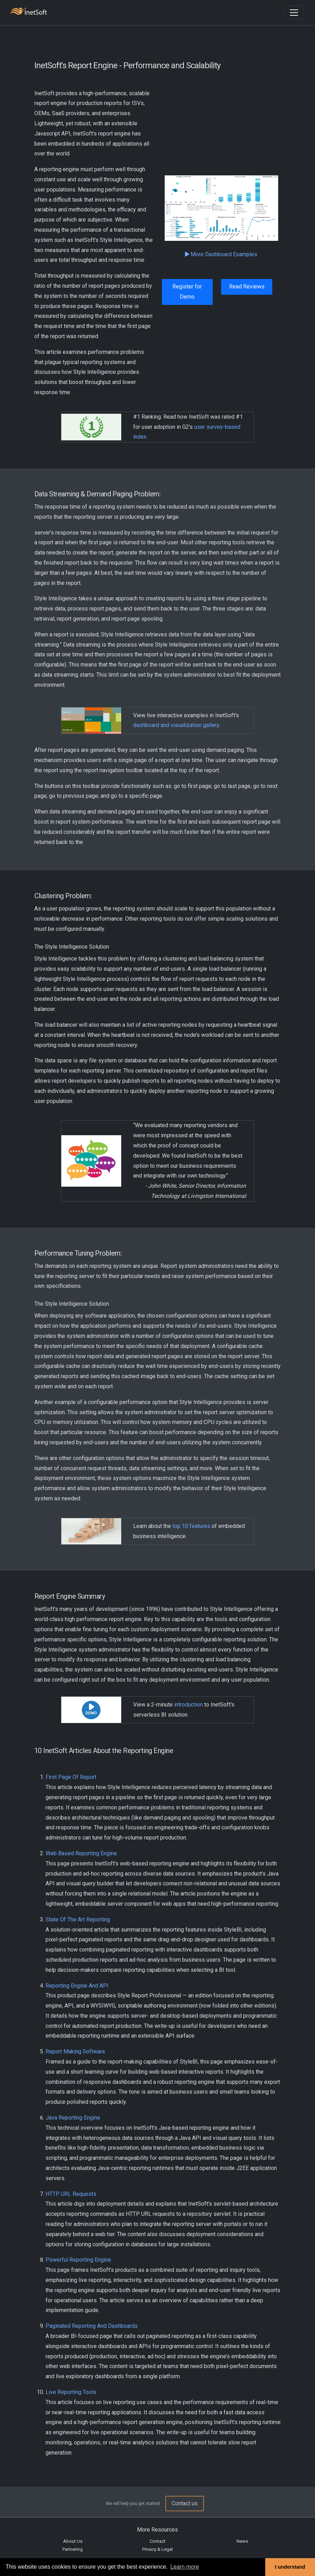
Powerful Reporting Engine (78, 2259)
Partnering (72, 2549)
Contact (157, 2541)
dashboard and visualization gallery (176, 725)
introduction (188, 1704)
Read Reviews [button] (247, 286)
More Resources (157, 2529)
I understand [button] (290, 2567)
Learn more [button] (184, 2567)
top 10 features (191, 1526)
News (242, 2541)
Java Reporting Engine (73, 2117)
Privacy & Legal (157, 2549)
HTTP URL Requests (71, 2194)
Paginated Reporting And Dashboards (92, 2326)
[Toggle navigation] (294, 13)
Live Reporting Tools (71, 2392)
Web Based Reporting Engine (81, 1853)
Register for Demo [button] (187, 291)
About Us (72, 2541)
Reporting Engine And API (77, 1985)
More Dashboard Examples (221, 254)
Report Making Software (75, 2051)
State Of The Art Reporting (78, 1919)
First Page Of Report (71, 1777)
